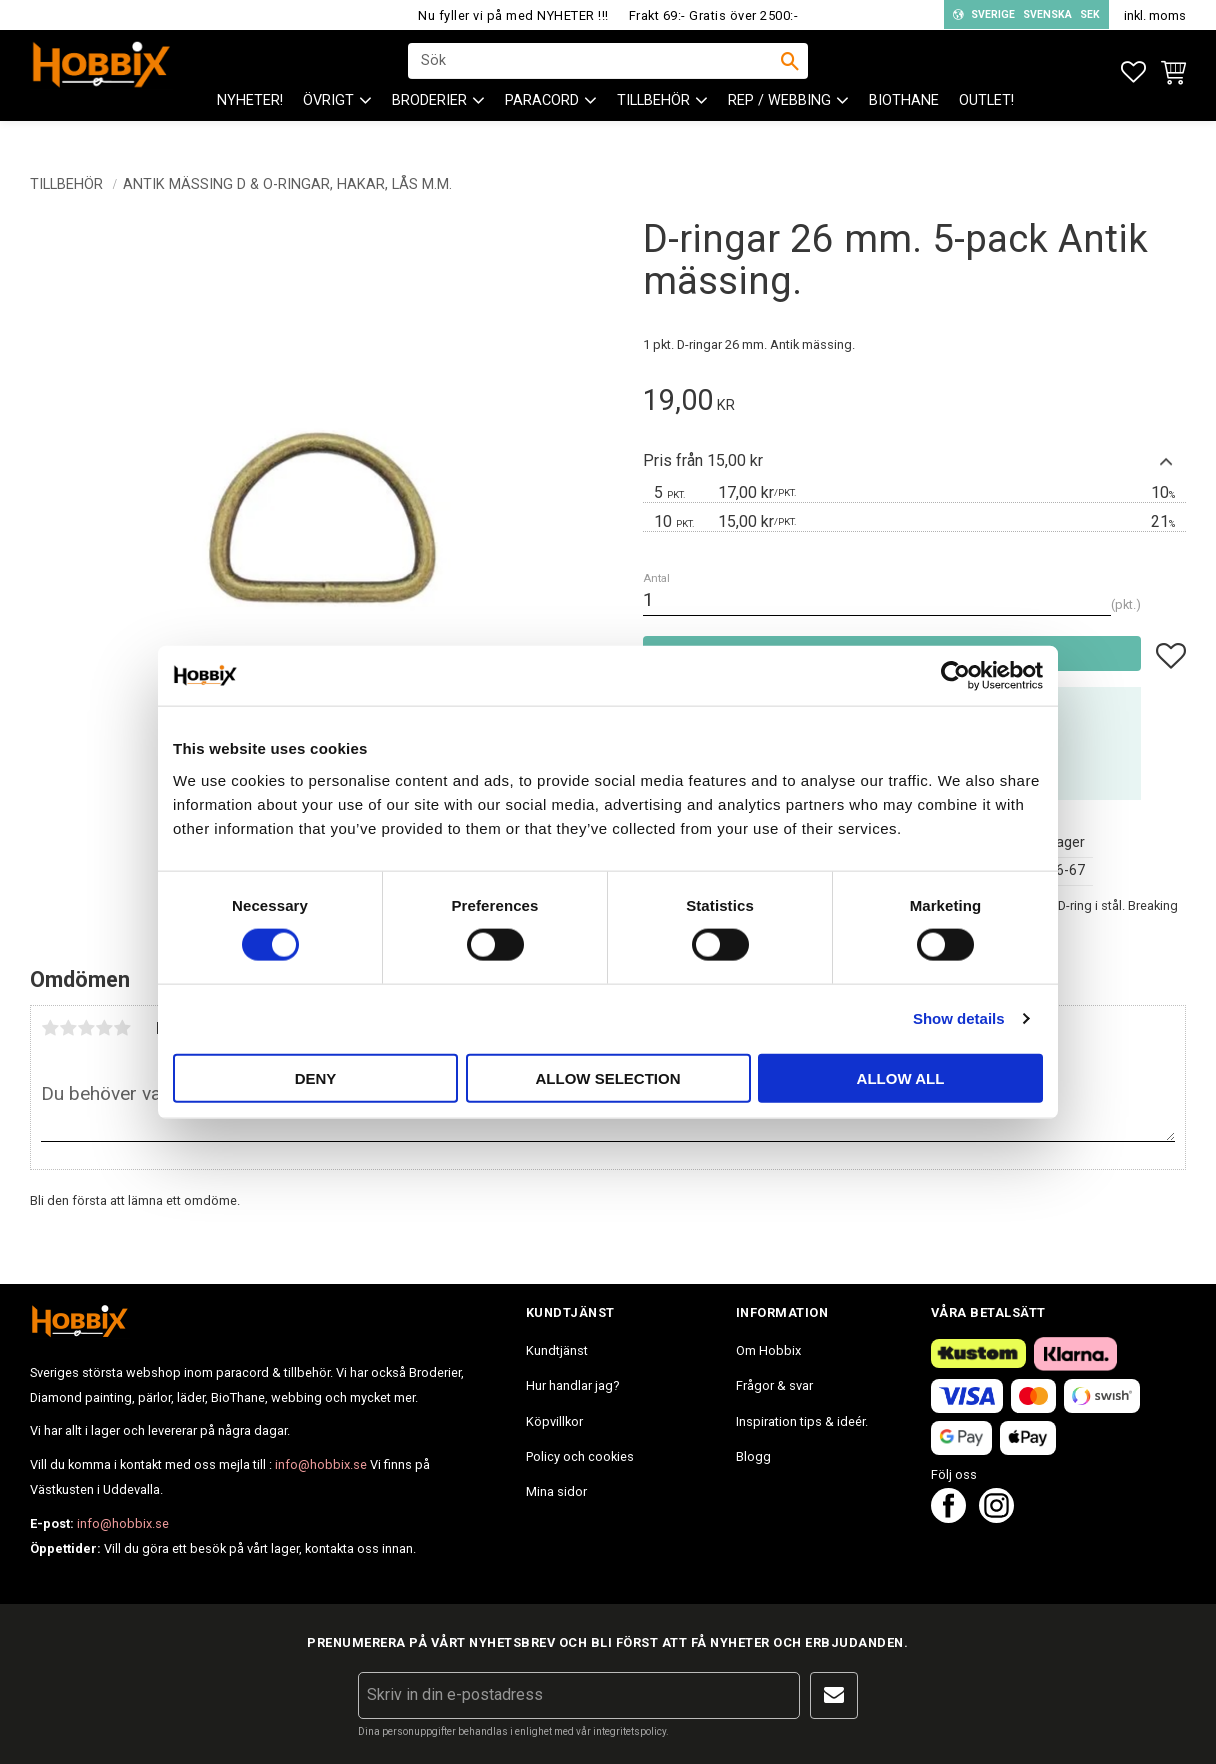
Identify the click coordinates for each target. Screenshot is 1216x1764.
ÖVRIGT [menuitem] (328, 120)
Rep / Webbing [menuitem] (779, 120)
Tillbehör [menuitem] (653, 120)
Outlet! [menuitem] (986, 120)
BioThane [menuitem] (904, 120)
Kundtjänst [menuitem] (557, 1350)
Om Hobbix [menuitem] (768, 1350)
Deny (316, 1077)
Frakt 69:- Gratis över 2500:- (714, 15)
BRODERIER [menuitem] (429, 120)
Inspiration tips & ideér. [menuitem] (802, 1421)
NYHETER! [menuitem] (250, 120)
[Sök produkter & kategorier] (595, 71)
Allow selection (608, 1077)
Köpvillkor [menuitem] (554, 1421)
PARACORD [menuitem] (542, 120)
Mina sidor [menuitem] (556, 1491)
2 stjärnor (68, 1028)
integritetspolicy (629, 1731)
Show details (959, 1018)
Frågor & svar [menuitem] (774, 1385)
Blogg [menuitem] (753, 1456)
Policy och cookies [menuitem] (580, 1456)
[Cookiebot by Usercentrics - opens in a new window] (955, 676)
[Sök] (790, 71)
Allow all (901, 1077)
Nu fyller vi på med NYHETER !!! (513, 15)
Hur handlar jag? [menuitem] (572, 1385)
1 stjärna (50, 1028)
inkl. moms (1155, 15)
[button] (1133, 72)
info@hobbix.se (321, 1464)
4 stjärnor (104, 1028)
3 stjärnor (86, 1028)
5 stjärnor (122, 1028)
